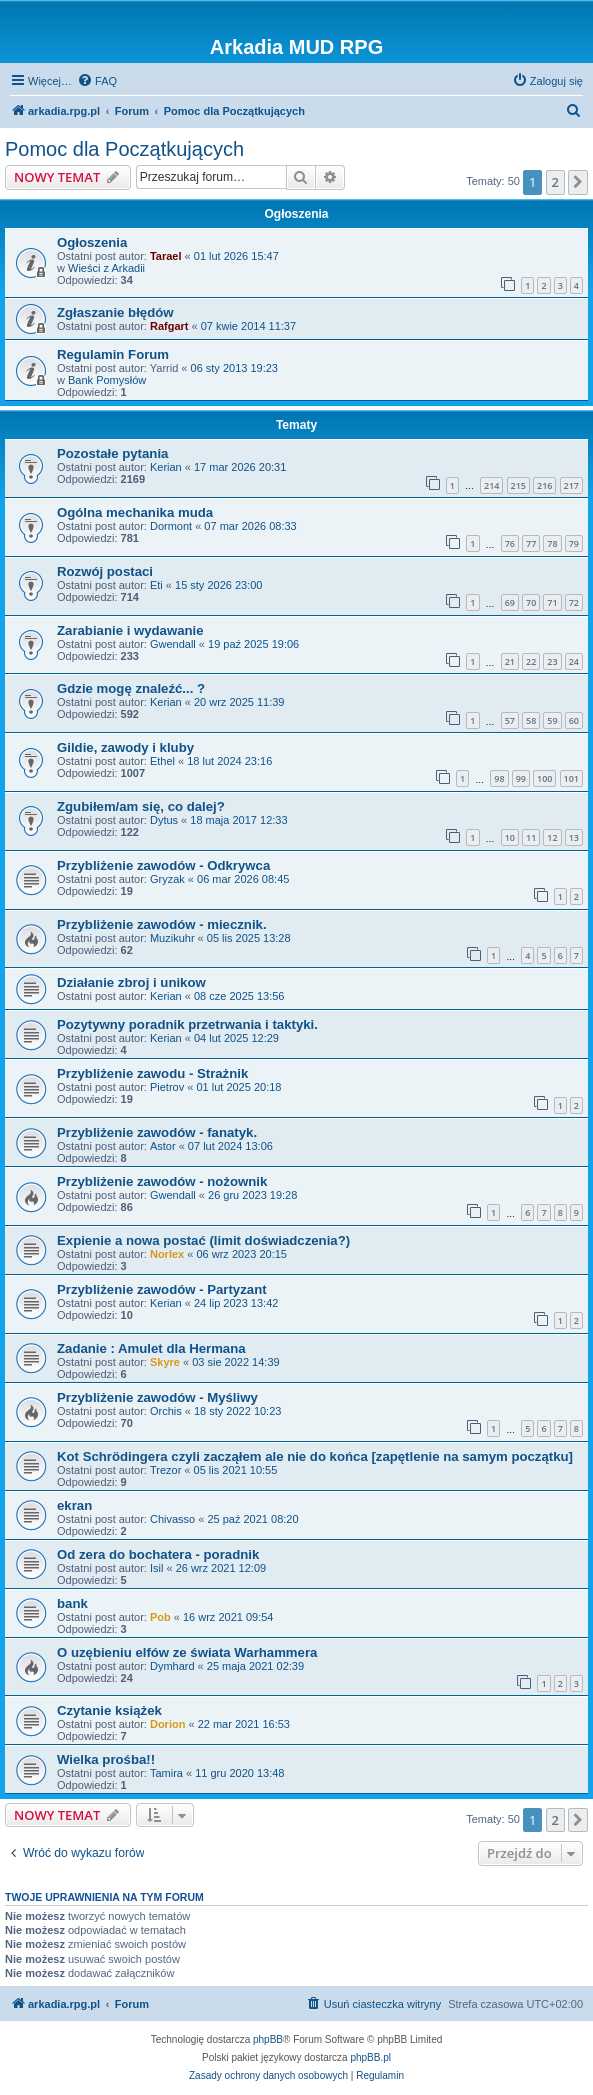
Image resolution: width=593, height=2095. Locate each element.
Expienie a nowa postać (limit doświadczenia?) (203, 1240)
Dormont (171, 526)
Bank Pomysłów (107, 380)
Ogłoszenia (92, 242)
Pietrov (167, 1087)
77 (531, 543)
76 (510, 543)
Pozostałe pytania (112, 453)
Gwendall (173, 644)
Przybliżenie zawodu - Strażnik (152, 1073)
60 (574, 720)
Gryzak (167, 879)
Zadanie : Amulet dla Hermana (151, 1348)
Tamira (166, 1773)
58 (531, 720)
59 (552, 720)
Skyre (165, 1362)
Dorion (167, 1724)
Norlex (167, 1254)
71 (552, 602)
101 (571, 778)
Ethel (162, 761)
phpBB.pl (370, 2057)
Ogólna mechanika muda (135, 512)
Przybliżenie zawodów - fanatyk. (157, 1132)
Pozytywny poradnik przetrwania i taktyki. (187, 1024)
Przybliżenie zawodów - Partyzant (162, 1289)
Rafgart (169, 326)
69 (510, 602)
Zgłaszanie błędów (115, 312)
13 (574, 837)
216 (544, 485)
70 (531, 602)
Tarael (166, 256)
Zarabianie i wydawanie (130, 630)
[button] (578, 182)
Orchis (166, 1411)
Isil (156, 1568)
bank (72, 1603)
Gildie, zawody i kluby (125, 747)
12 (552, 837)
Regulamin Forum (113, 354)
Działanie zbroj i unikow (131, 982)
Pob (160, 1617)
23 (552, 661)
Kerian (166, 467)
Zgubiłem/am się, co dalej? (141, 806)
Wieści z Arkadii (106, 268)
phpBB (268, 2039)
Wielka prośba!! (106, 1759)
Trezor (165, 1470)
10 (510, 837)
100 (544, 778)
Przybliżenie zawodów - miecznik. (162, 924)
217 (571, 485)
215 (518, 485)
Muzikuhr (172, 938)
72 (574, 602)
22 (531, 661)
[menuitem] (97, 81)
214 (491, 485)
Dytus (164, 820)
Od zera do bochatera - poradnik (158, 1554)
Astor (163, 1146)
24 (574, 661)
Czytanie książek (109, 1710)
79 (574, 543)
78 (552, 543)
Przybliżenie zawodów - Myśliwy (157, 1397)
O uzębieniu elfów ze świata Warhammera (187, 1652)
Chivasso (172, 1519)
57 (510, 720)
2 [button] (555, 182)
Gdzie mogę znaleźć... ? (131, 688)
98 (499, 778)
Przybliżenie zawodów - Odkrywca (163, 865)
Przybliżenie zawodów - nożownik (162, 1181)
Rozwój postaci (105, 571)
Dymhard (172, 1666)
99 (521, 778)
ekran (74, 1505)
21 (510, 661)
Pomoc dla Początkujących (124, 149)
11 (531, 837)
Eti (156, 585)
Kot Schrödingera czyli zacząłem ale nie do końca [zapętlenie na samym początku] (315, 1456)
